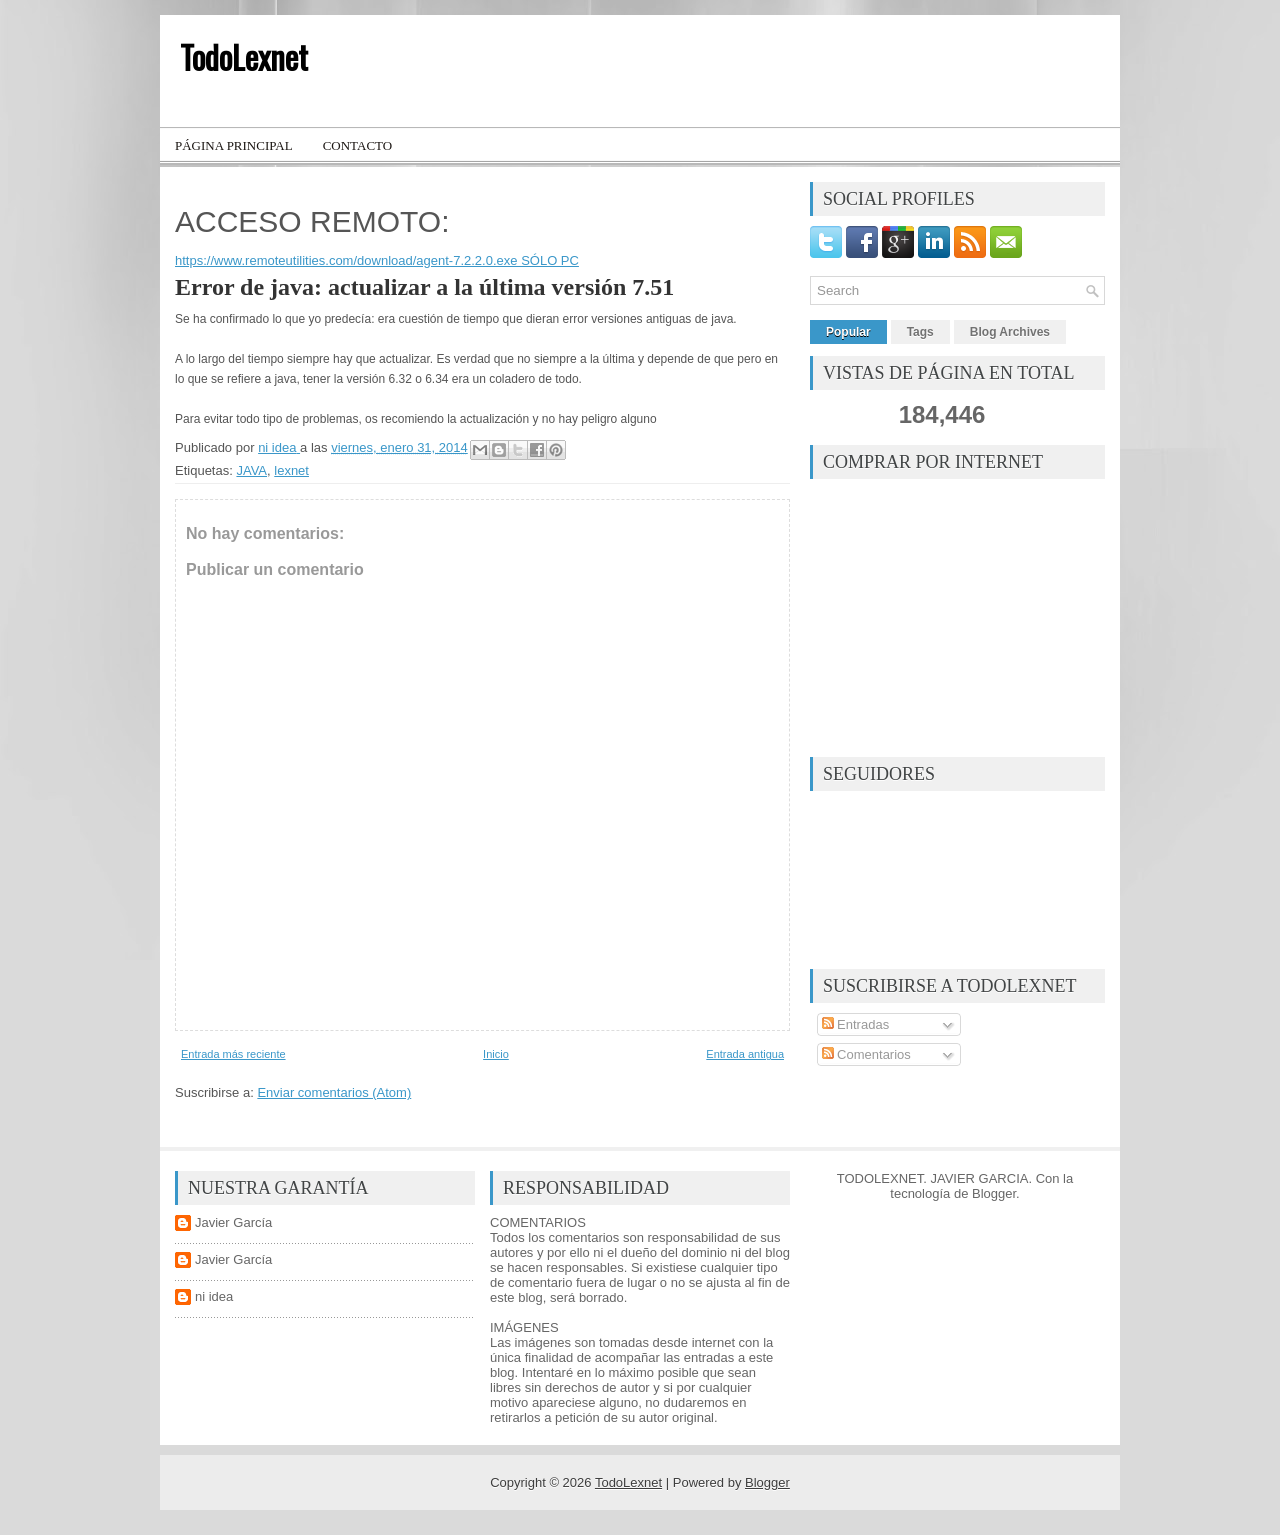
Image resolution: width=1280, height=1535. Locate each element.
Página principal (234, 145)
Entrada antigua (745, 1054)
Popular (848, 332)
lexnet (291, 470)
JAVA (251, 470)
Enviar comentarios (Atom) (334, 1092)
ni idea (214, 1296)
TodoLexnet (244, 56)
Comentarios (866, 1054)
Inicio (496, 1054)
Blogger (994, 1193)
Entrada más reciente (233, 1054)
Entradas (856, 1024)
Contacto (358, 145)
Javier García (233, 1222)
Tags (920, 332)
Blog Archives (1010, 332)
